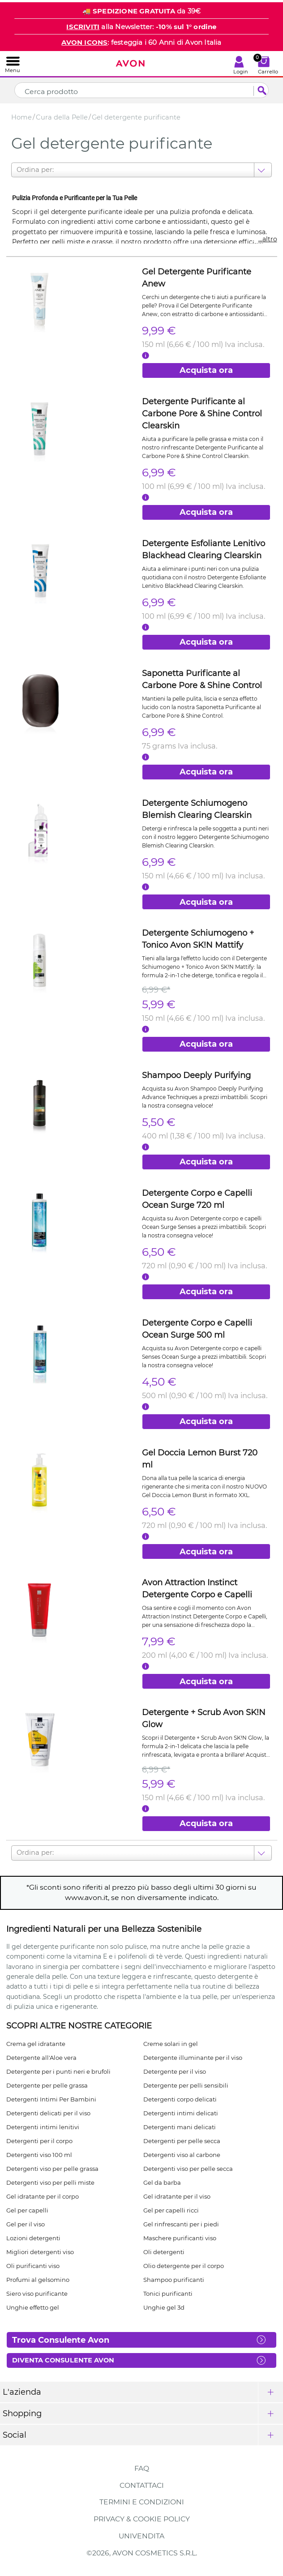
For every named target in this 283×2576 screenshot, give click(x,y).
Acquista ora (206, 370)
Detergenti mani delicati (179, 2127)
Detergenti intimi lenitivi (42, 2127)
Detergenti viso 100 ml (39, 2154)
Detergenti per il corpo (39, 2140)
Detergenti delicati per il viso (48, 2113)
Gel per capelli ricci (171, 2210)
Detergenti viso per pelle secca (188, 2168)
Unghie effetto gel (32, 2307)
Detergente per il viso (174, 2071)
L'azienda (22, 2392)
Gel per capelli (27, 2210)
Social (14, 2435)
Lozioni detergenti (33, 2238)
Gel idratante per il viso (176, 2196)
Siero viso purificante (37, 2293)
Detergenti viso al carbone (181, 2154)
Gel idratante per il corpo (42, 2196)
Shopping (22, 2413)
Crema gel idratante (35, 2043)
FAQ (141, 2468)
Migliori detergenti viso (40, 2251)
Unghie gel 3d (163, 2307)
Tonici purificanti (168, 2293)
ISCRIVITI (82, 26)
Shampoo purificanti (173, 2279)
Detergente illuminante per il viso (192, 2057)
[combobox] (17, 170)
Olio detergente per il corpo (183, 2265)
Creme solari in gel (170, 2043)
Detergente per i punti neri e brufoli (58, 2071)
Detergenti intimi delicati (180, 2113)
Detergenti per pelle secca (181, 2140)
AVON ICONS (84, 42)
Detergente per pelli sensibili (185, 2085)
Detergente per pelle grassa (47, 2085)
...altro (267, 239)
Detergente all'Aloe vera (41, 2057)
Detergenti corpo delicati (180, 2099)
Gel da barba (162, 2182)
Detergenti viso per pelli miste (50, 2182)
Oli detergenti (163, 2251)
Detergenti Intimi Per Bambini (51, 2099)
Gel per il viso (25, 2224)
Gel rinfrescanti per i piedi (181, 2224)
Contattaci (142, 2485)
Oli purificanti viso (33, 2265)
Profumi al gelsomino (37, 2279)
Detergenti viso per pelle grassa (52, 2168)
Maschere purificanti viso (179, 2238)
